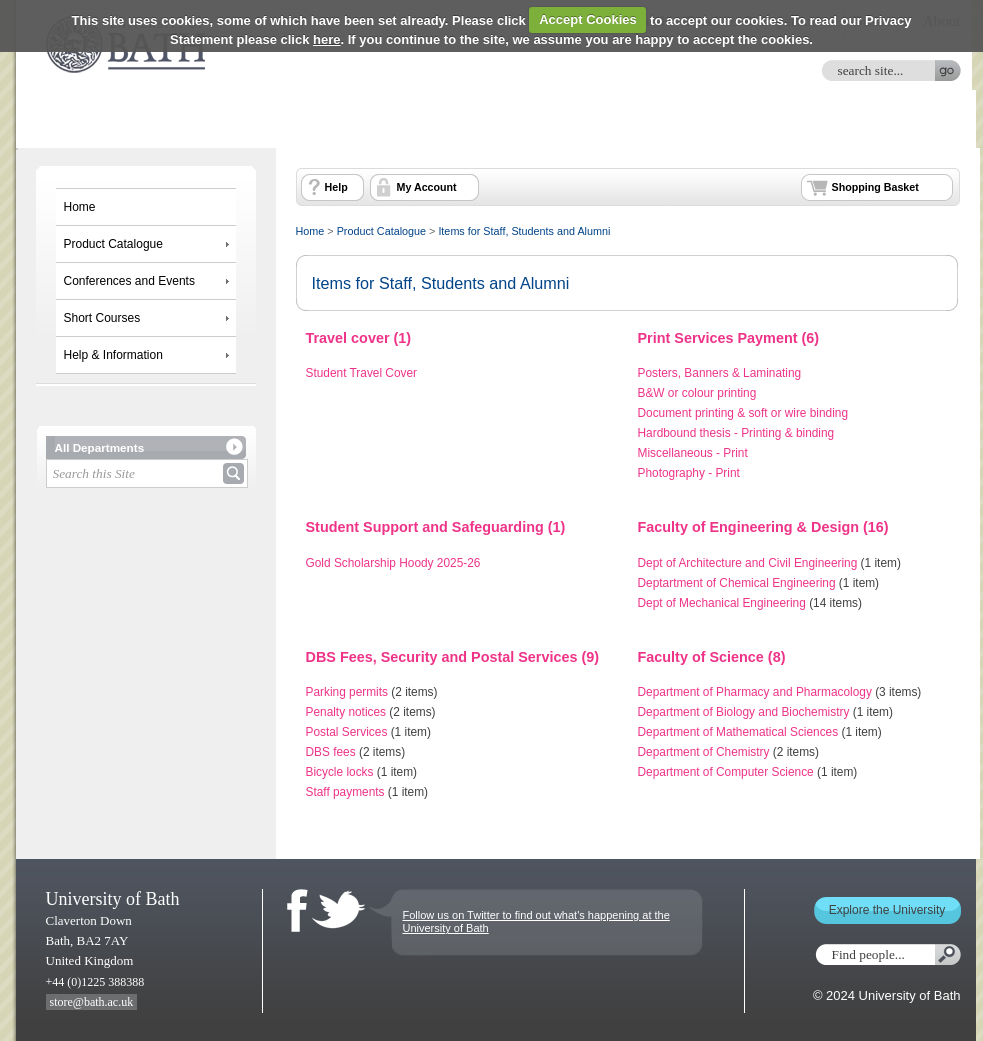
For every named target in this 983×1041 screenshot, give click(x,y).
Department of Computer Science (726, 772)
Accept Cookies (588, 19)
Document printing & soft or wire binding (743, 413)
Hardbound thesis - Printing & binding (736, 433)
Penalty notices (346, 712)
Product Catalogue (113, 244)
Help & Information (113, 355)
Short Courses (102, 318)
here (326, 39)
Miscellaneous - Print (693, 453)
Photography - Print (689, 473)
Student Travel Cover (362, 373)
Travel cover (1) (359, 338)
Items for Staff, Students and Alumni (524, 231)
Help (336, 187)
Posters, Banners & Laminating (720, 373)
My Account (427, 187)
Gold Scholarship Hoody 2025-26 (393, 563)
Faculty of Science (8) (712, 657)
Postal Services (347, 732)
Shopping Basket (875, 187)
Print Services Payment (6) (729, 338)
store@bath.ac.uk (92, 1002)
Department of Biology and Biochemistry (744, 712)
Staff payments (345, 792)
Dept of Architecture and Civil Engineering (748, 563)
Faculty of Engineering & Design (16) (763, 527)
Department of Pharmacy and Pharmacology (755, 692)
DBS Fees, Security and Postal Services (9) (453, 657)
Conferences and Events (129, 281)
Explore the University (887, 910)
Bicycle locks (340, 772)
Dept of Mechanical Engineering (722, 603)
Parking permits (347, 692)
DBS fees (331, 752)
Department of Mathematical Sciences (738, 732)
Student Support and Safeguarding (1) (436, 527)
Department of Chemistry (704, 752)
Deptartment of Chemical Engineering (737, 583)
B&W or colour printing (697, 393)
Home (80, 207)
